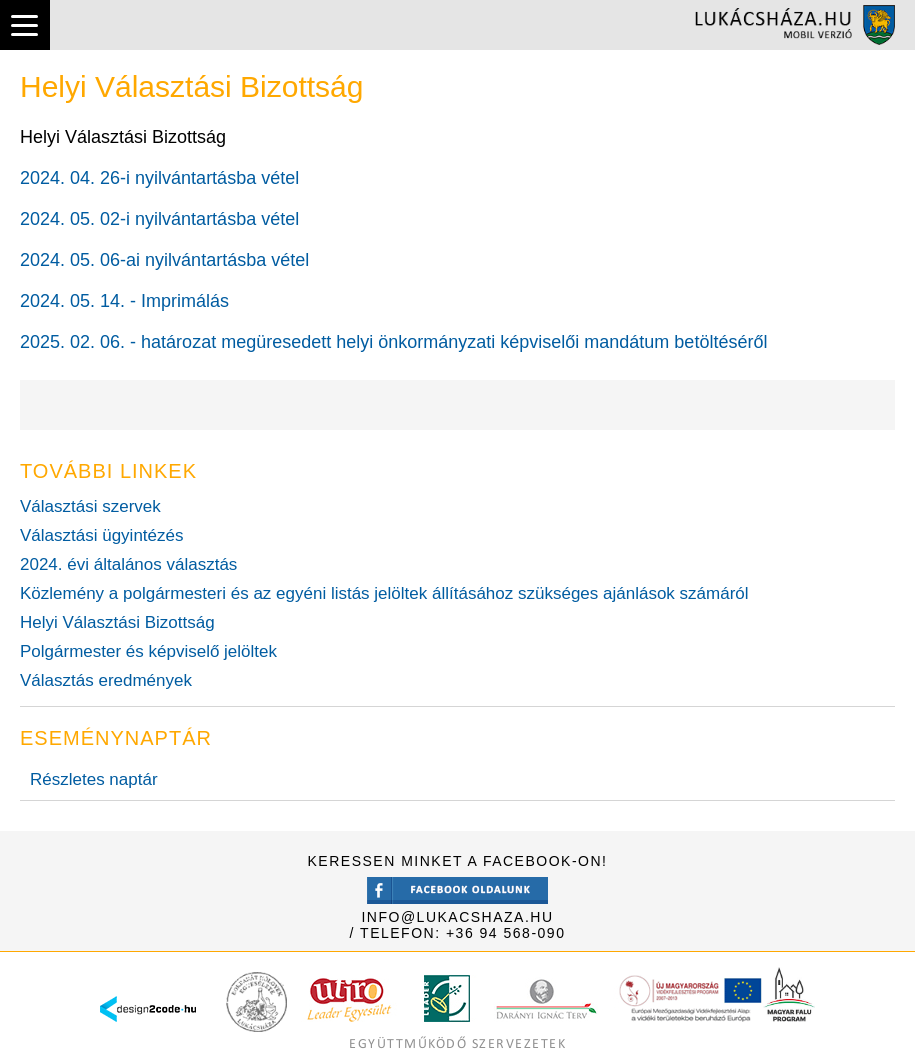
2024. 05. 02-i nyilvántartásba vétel (159, 219)
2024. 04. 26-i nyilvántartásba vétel (159, 178)
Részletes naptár (94, 779)
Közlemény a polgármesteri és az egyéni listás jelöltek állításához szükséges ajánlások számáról (384, 593)
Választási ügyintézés (101, 535)
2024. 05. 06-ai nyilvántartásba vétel (164, 260)
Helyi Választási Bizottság (117, 622)
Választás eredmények (106, 680)
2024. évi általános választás (128, 564)
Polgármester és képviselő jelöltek (148, 651)
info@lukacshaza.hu (457, 917)
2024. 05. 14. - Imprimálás (124, 301)
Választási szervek (90, 506)
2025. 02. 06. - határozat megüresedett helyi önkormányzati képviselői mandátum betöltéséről (393, 342)
